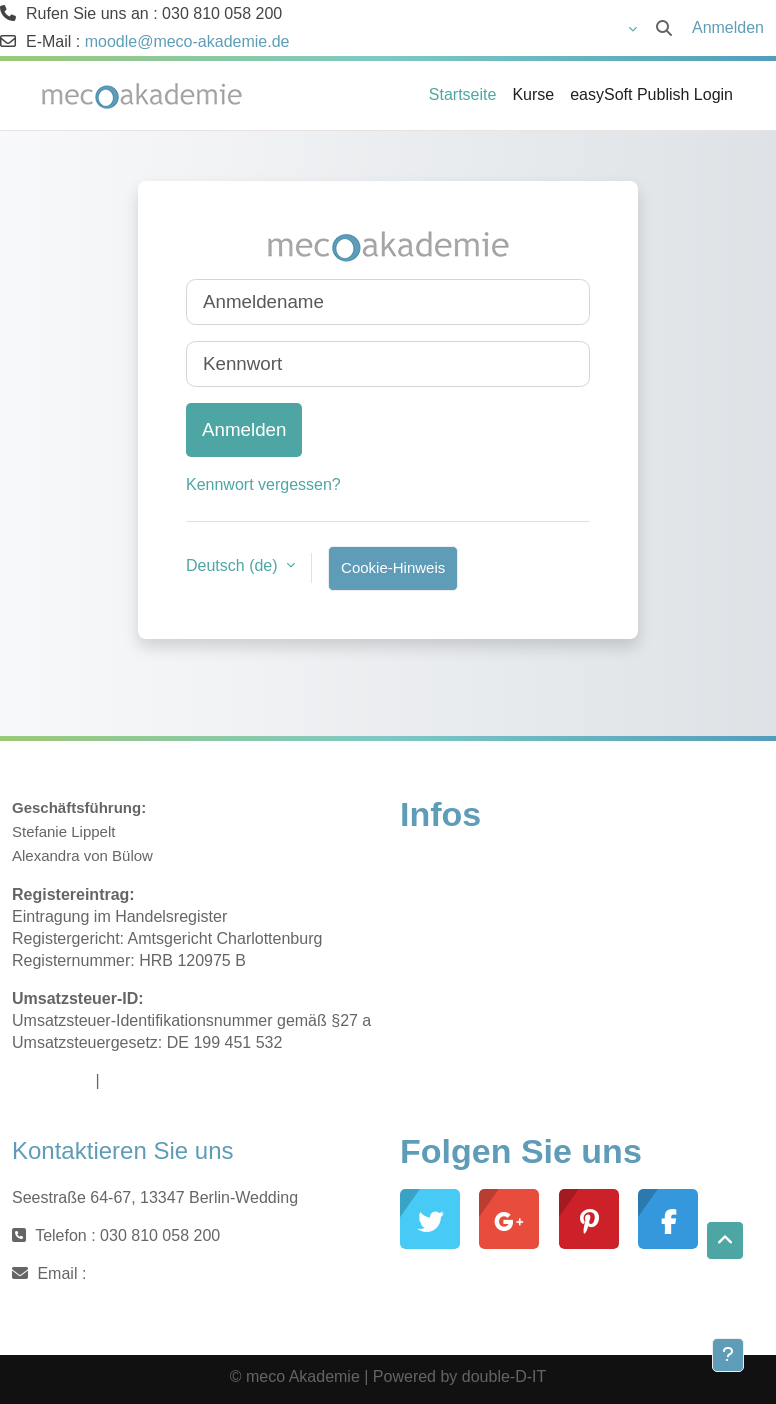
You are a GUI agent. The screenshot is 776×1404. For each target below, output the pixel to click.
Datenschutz (148, 1080)
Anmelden (728, 27)
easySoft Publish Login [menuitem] (651, 94)
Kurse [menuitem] (533, 94)
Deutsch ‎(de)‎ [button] (234, 565)
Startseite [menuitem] (463, 94)
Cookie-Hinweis (393, 567)
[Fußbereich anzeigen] (728, 1355)
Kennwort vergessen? (263, 484)
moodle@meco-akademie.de (187, 41)
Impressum (51, 1080)
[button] (575, 28)
